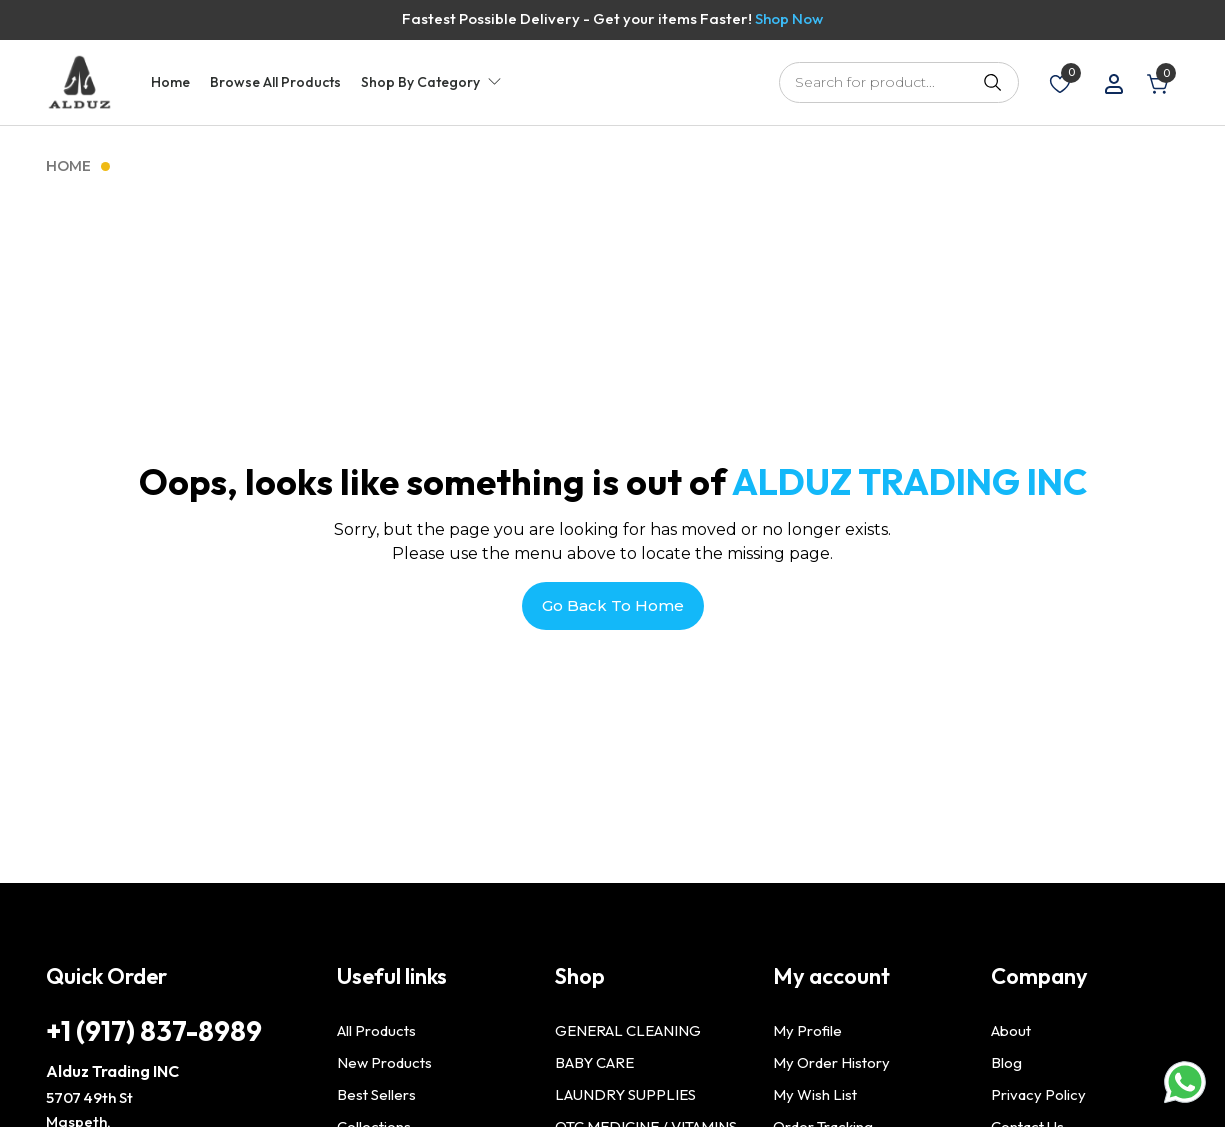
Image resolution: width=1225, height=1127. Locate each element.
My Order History (831, 1062)
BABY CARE (594, 1062)
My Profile (807, 1030)
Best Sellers (376, 1094)
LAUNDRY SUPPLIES (625, 1094)
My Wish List (815, 1094)
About (1011, 1030)
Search (994, 82)
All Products (376, 1030)
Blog (1006, 1062)
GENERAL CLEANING (628, 1030)
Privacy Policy (1038, 1094)
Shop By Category (420, 82)
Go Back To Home (613, 605)
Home (170, 82)
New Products (384, 1062)
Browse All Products (275, 82)
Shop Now (789, 18)
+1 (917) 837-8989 (154, 1031)
